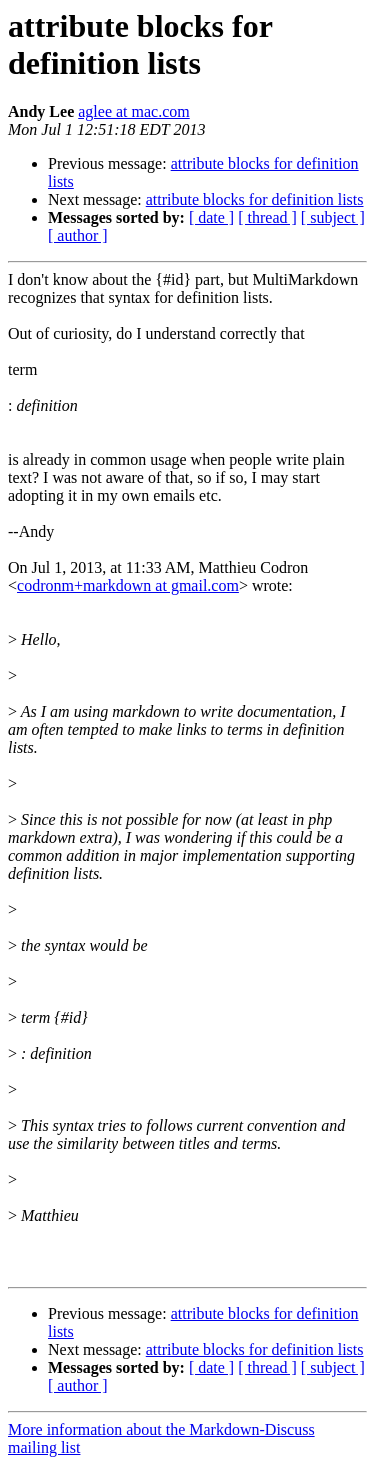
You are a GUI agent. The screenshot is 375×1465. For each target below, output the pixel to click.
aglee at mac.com (134, 111)
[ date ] (211, 217)
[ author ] (78, 235)
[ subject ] (333, 217)
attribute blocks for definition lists (255, 199)
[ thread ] (267, 217)
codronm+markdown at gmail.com (128, 585)
